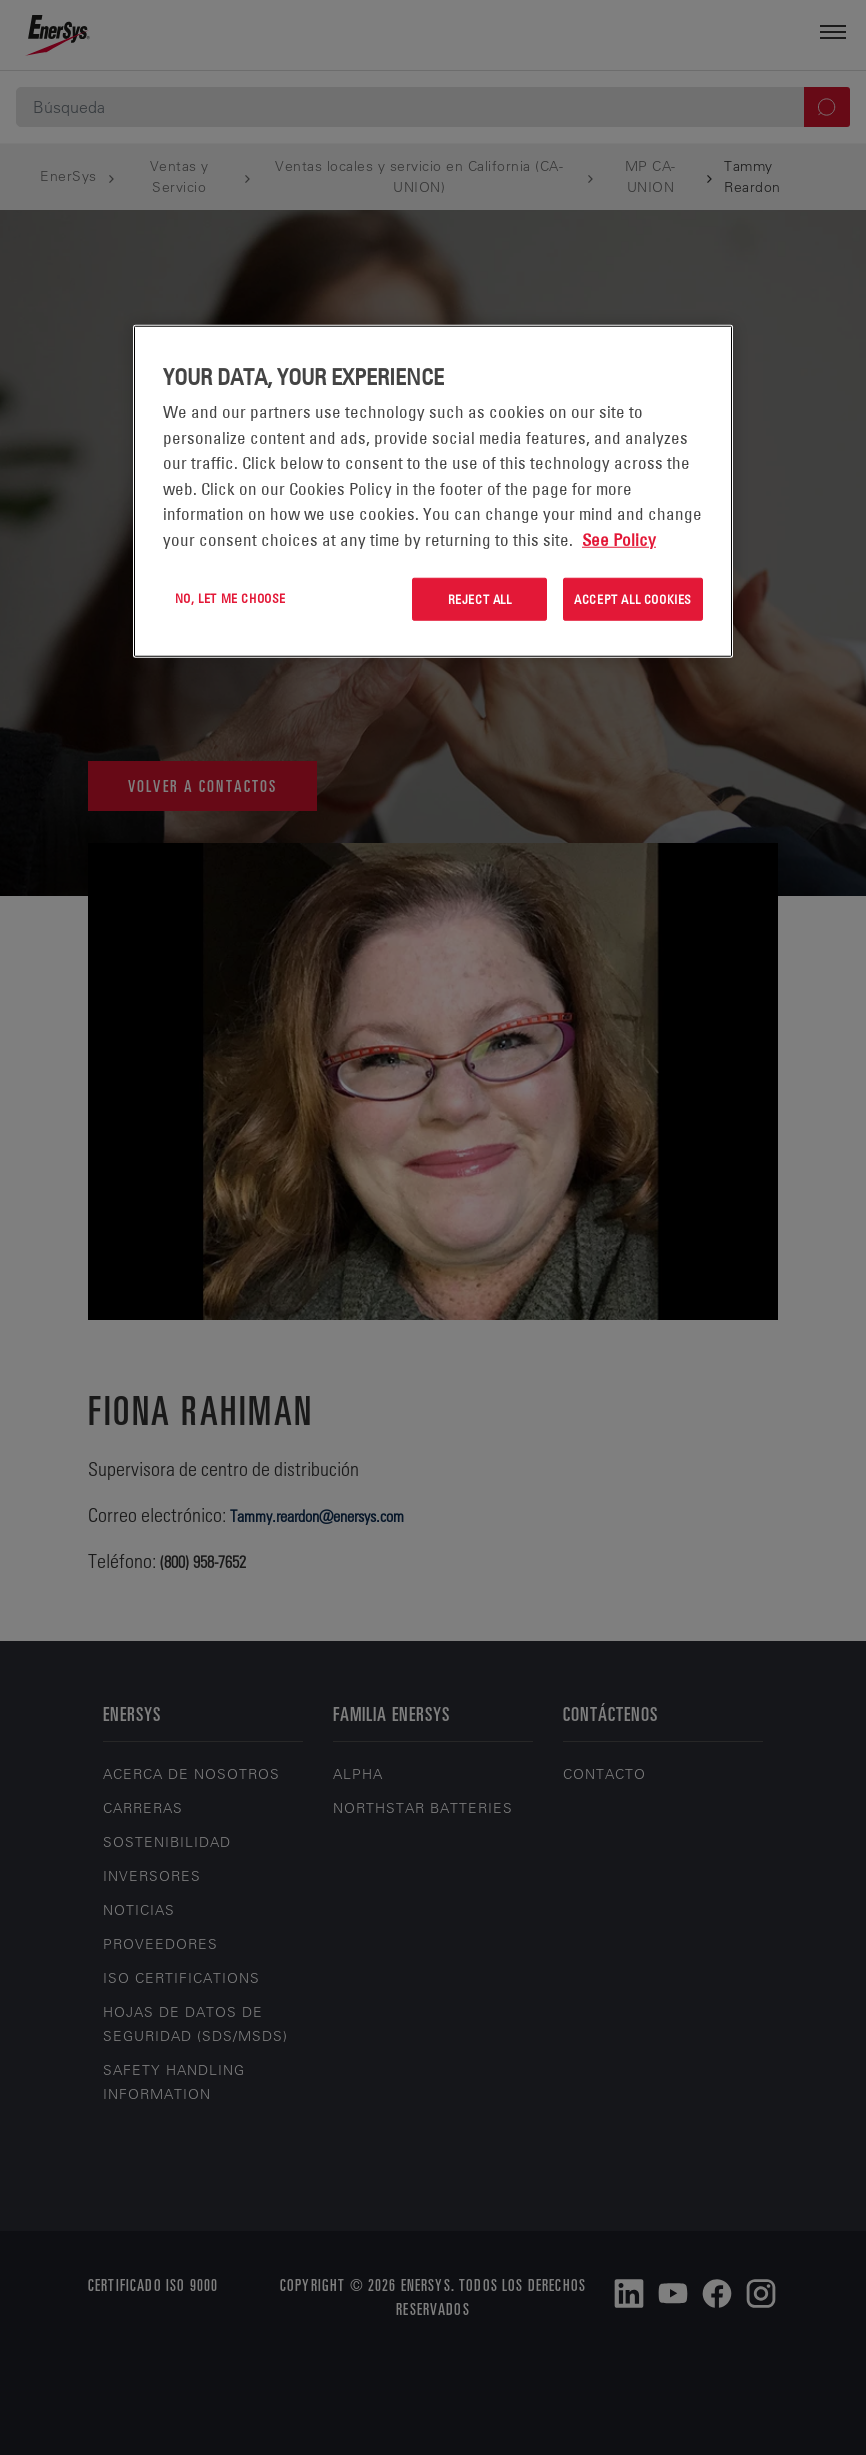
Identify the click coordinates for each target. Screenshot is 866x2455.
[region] (433, 491)
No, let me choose (230, 598)
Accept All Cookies (633, 599)
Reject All (480, 599)
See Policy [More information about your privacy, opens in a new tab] (619, 539)
